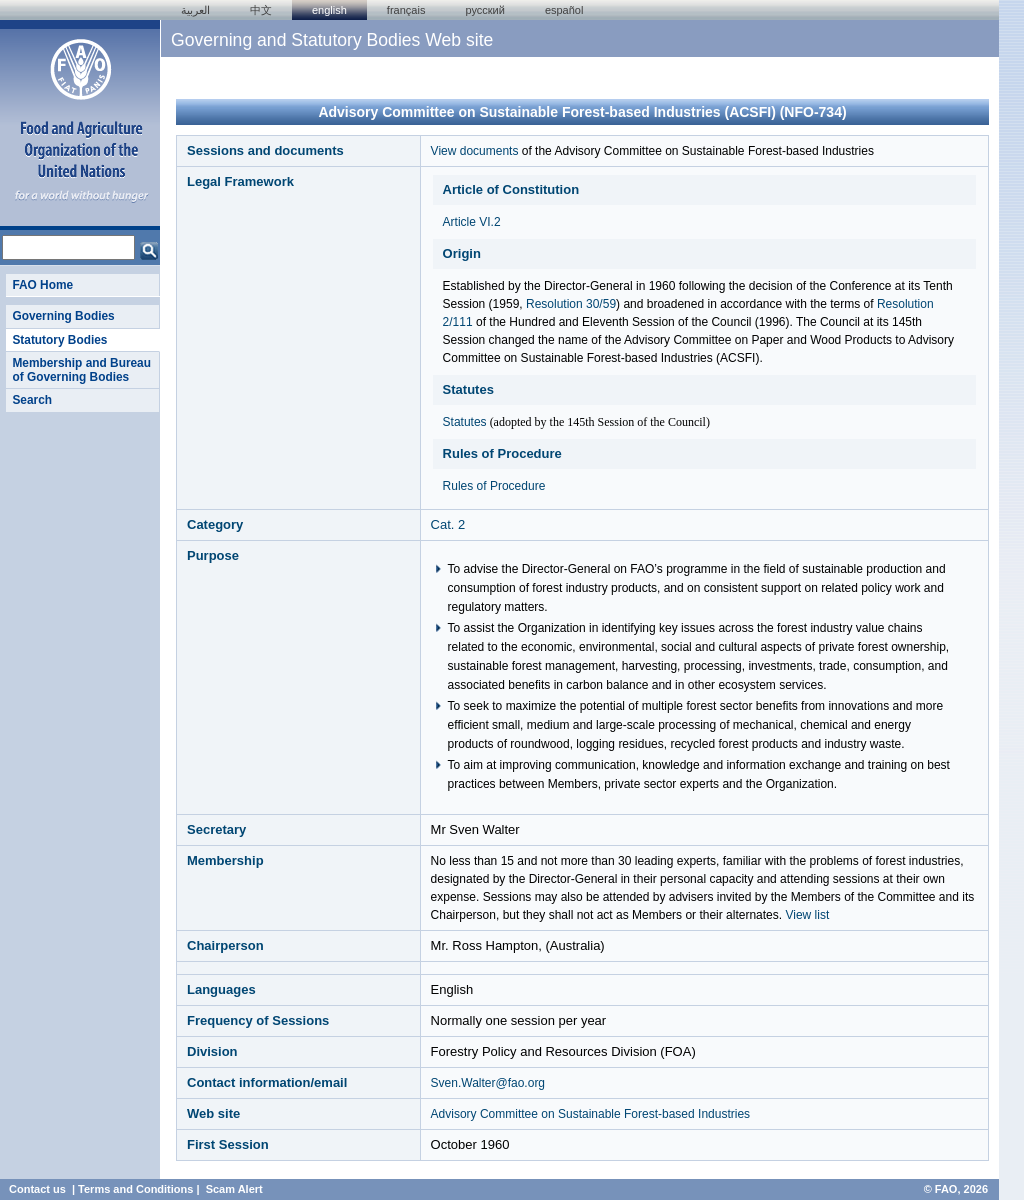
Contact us (37, 1189)
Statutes (465, 422)
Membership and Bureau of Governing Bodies (81, 370)
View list (807, 915)
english (329, 10)
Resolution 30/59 (571, 304)
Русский (484, 10)
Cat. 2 (448, 524)
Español (564, 10)
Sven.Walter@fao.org (488, 1083)
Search (32, 400)
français (406, 10)
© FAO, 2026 (956, 1189)
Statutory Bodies (59, 340)
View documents (475, 151)
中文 (261, 10)
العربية (195, 10)
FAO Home (42, 285)
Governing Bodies (63, 316)
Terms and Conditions (135, 1189)
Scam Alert (234, 1189)
